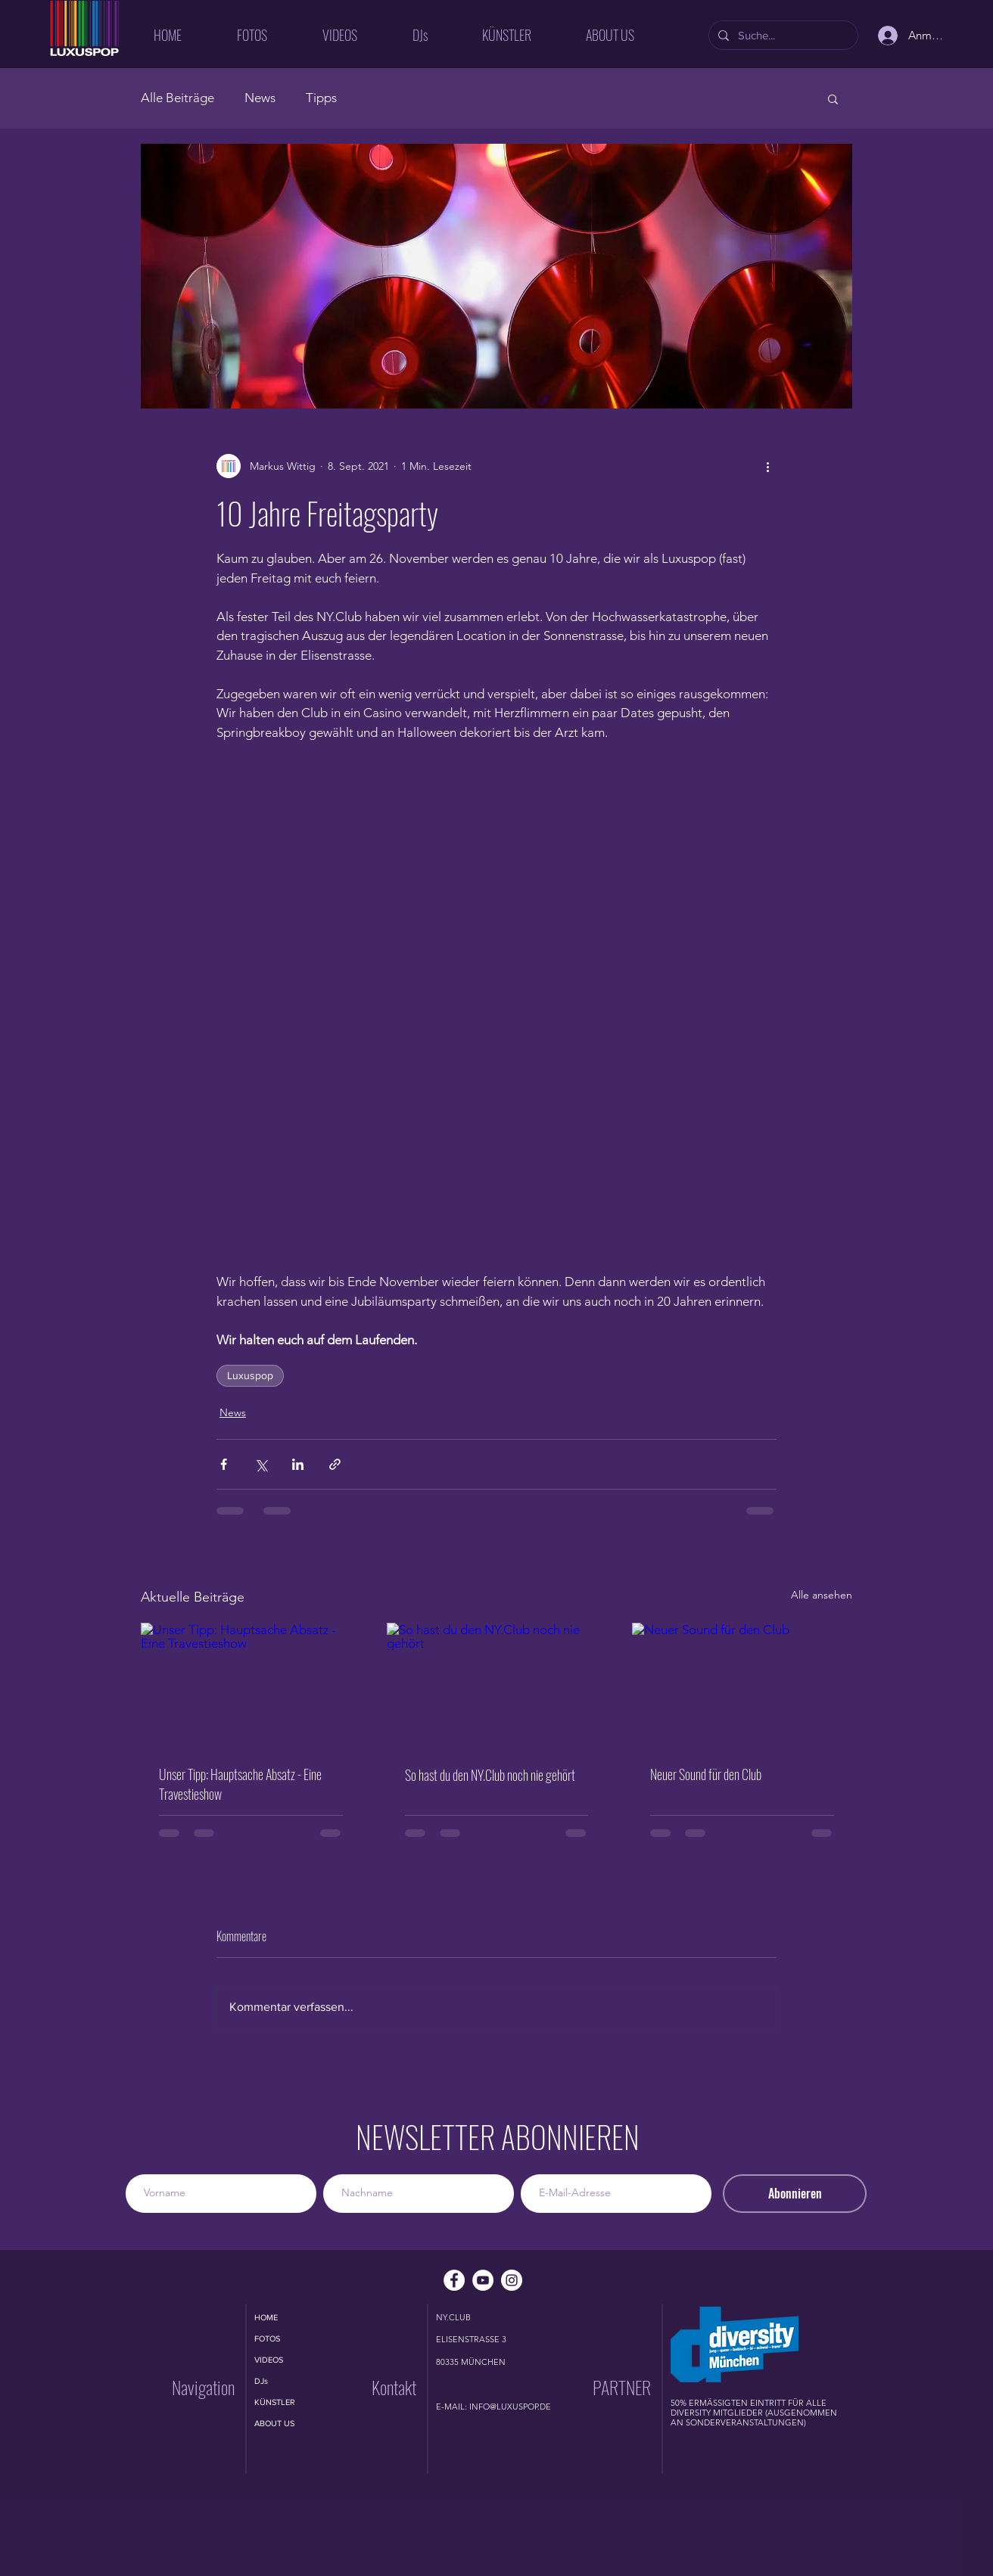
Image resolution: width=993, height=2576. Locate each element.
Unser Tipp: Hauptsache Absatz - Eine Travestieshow (240, 1784)
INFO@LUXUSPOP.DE (510, 2406)
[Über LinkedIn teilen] (298, 1464)
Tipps (321, 97)
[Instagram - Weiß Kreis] (511, 2280)
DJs (261, 2380)
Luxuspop (250, 1375)
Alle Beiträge (177, 97)
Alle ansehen (821, 1595)
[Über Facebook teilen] (223, 1464)
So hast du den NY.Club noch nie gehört (490, 1775)
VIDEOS (268, 2359)
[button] (833, 98)
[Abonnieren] (795, 2193)
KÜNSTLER (274, 2402)
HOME (266, 2317)
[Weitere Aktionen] (767, 466)
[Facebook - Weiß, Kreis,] (454, 2280)
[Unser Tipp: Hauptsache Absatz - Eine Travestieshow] (251, 1684)
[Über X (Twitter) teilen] (261, 1464)
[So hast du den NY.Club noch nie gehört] (497, 1685)
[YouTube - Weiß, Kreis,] (482, 2280)
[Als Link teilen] (335, 1464)
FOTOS (267, 2338)
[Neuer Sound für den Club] (742, 1684)
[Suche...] (782, 35)
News (259, 97)
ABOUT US (274, 2423)
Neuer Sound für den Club (705, 1774)
